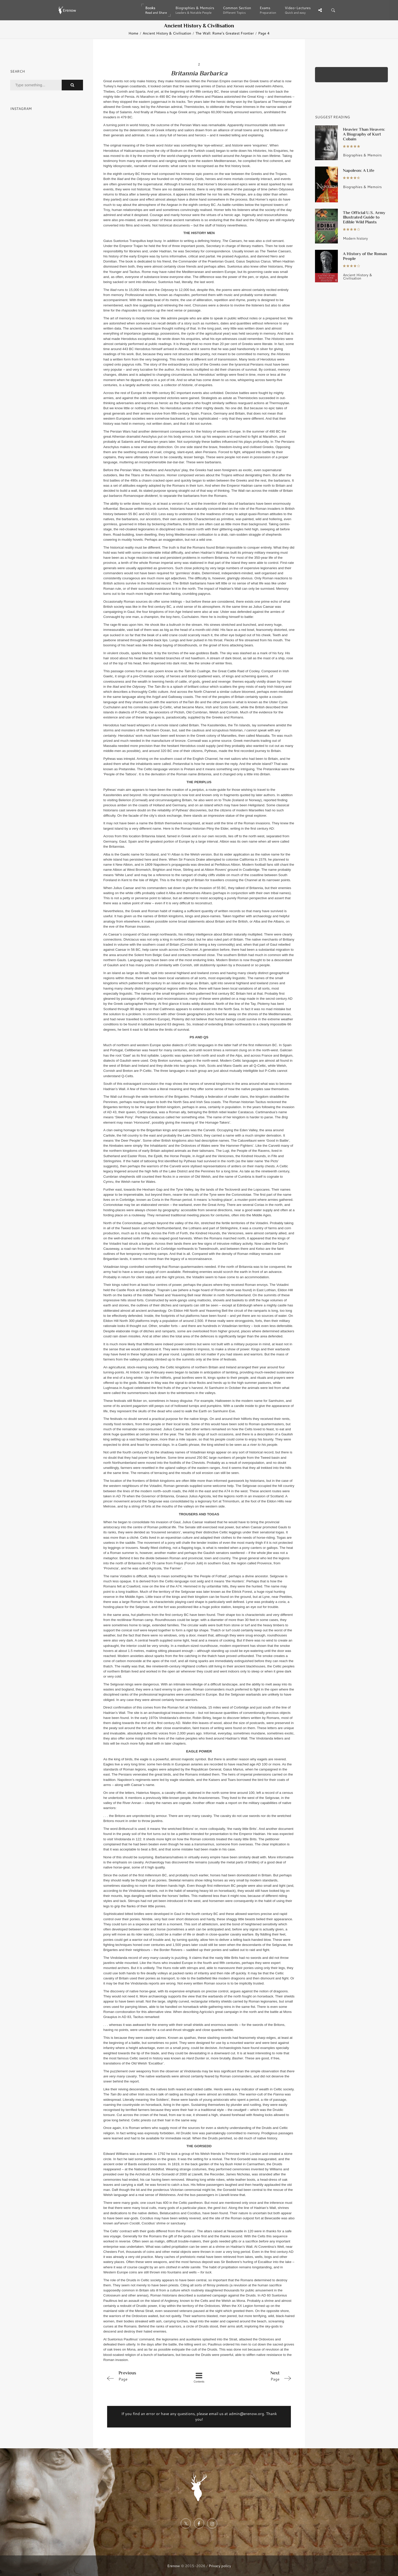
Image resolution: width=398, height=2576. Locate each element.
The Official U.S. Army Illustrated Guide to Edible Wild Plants (364, 217)
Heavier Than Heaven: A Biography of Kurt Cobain (364, 134)
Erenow (173, 2565)
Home (133, 33)
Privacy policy (220, 2565)
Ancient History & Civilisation (167, 33)
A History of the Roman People (365, 256)
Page (141, 2376)
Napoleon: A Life (358, 170)
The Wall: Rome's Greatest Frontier (224, 33)
